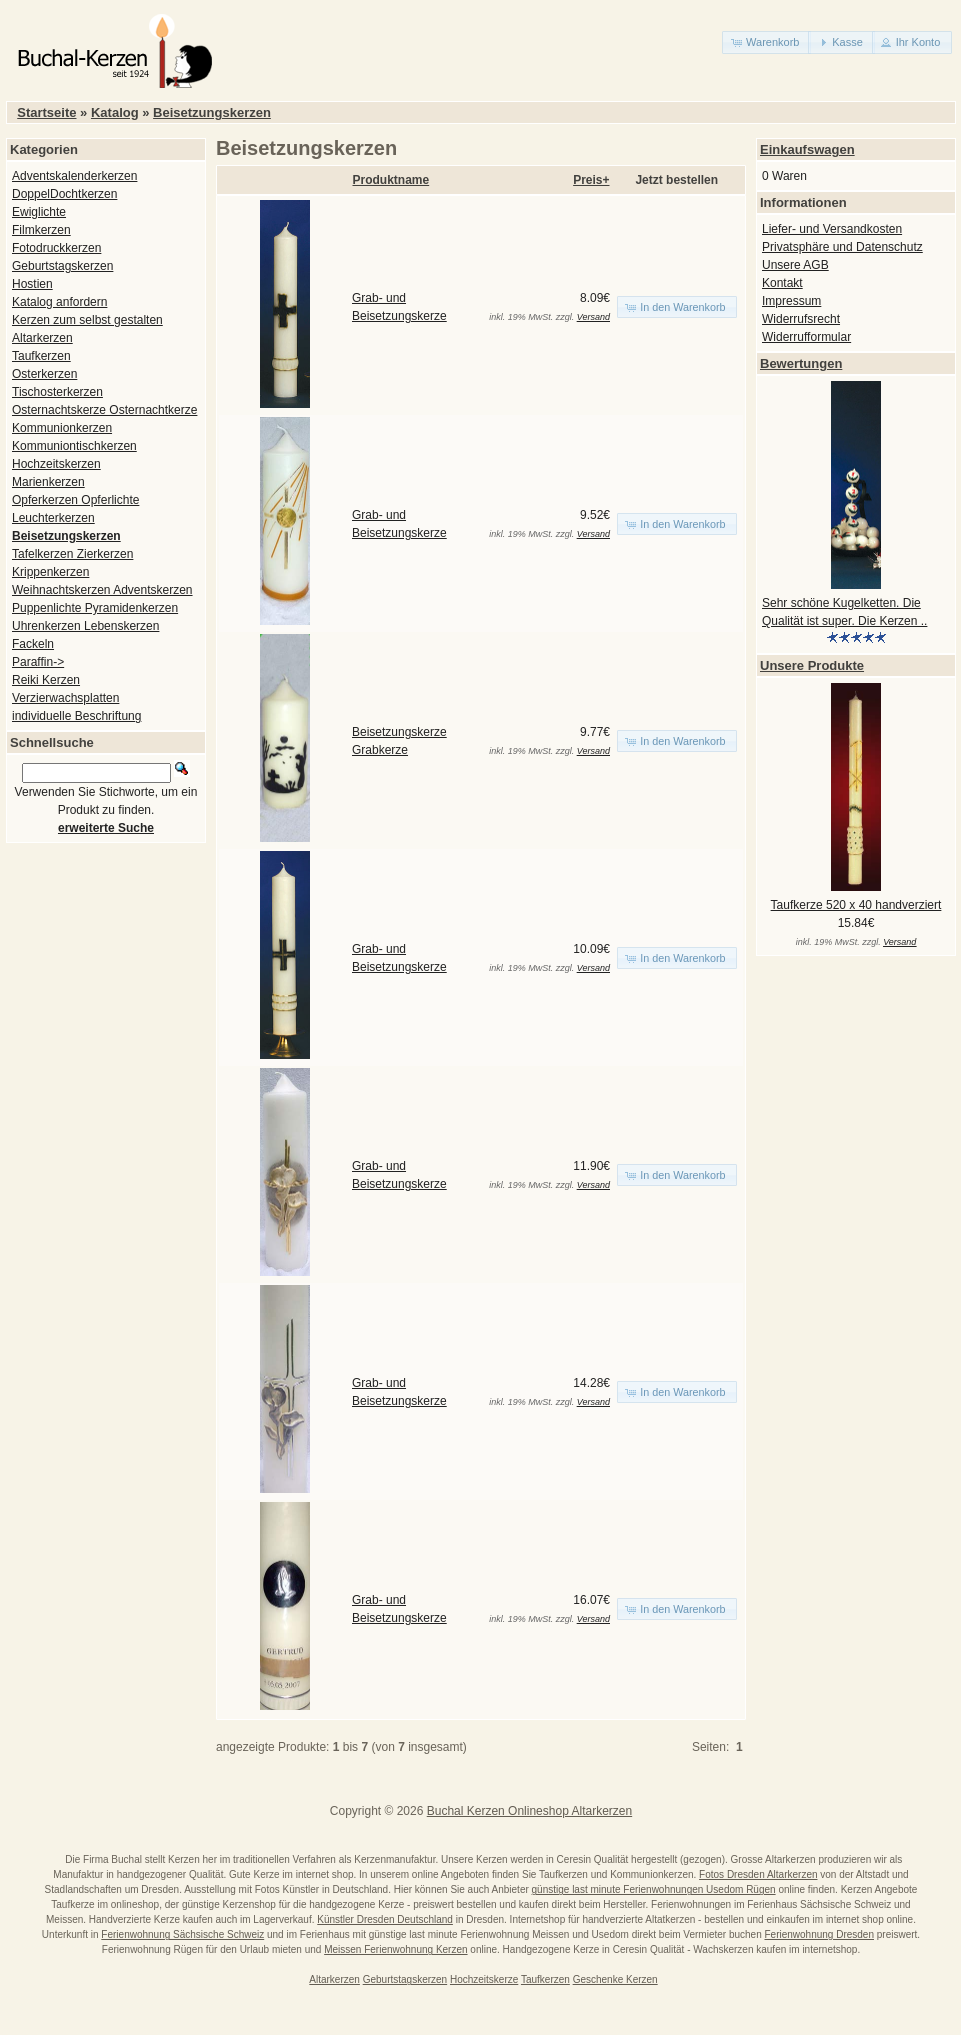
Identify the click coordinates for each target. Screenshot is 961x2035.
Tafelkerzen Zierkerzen (72, 554)
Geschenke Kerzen (615, 1979)
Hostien (32, 284)
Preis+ (591, 180)
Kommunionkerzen (62, 428)
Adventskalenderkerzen (74, 176)
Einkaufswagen (807, 149)
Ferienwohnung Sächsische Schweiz (182, 1934)
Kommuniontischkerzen (74, 446)
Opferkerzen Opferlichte (75, 500)
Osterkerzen (44, 374)
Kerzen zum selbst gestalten (87, 320)
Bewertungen (801, 363)
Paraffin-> (38, 662)
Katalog (115, 112)
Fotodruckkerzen (56, 248)
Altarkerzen (42, 338)
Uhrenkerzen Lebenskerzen (85, 626)
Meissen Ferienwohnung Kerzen (395, 1949)
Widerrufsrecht (801, 319)
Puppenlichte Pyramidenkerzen (95, 608)
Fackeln (33, 644)
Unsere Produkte (812, 665)
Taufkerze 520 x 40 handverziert (856, 905)
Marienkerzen (48, 482)
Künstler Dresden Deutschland (385, 1919)
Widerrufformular (806, 337)
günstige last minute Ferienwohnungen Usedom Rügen (654, 1889)
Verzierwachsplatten (65, 698)
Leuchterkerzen (53, 518)
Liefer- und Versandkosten (832, 229)
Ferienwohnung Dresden (819, 1934)
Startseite (46, 112)
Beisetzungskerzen (212, 112)
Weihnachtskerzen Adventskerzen (102, 590)
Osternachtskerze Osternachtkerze (104, 410)
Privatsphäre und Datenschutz (842, 247)
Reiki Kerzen (46, 680)
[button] (766, 42)
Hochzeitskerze (484, 1979)
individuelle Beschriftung (76, 716)
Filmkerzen (41, 230)
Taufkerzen (41, 356)
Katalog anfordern (59, 302)
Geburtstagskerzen (62, 266)
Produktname (391, 180)
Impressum (791, 301)
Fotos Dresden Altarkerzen (758, 1874)
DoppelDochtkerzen (64, 194)
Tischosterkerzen (57, 392)
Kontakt (782, 283)
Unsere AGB (795, 265)
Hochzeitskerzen (56, 464)
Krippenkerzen (50, 572)
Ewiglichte (39, 212)
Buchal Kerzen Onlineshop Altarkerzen (529, 1811)
